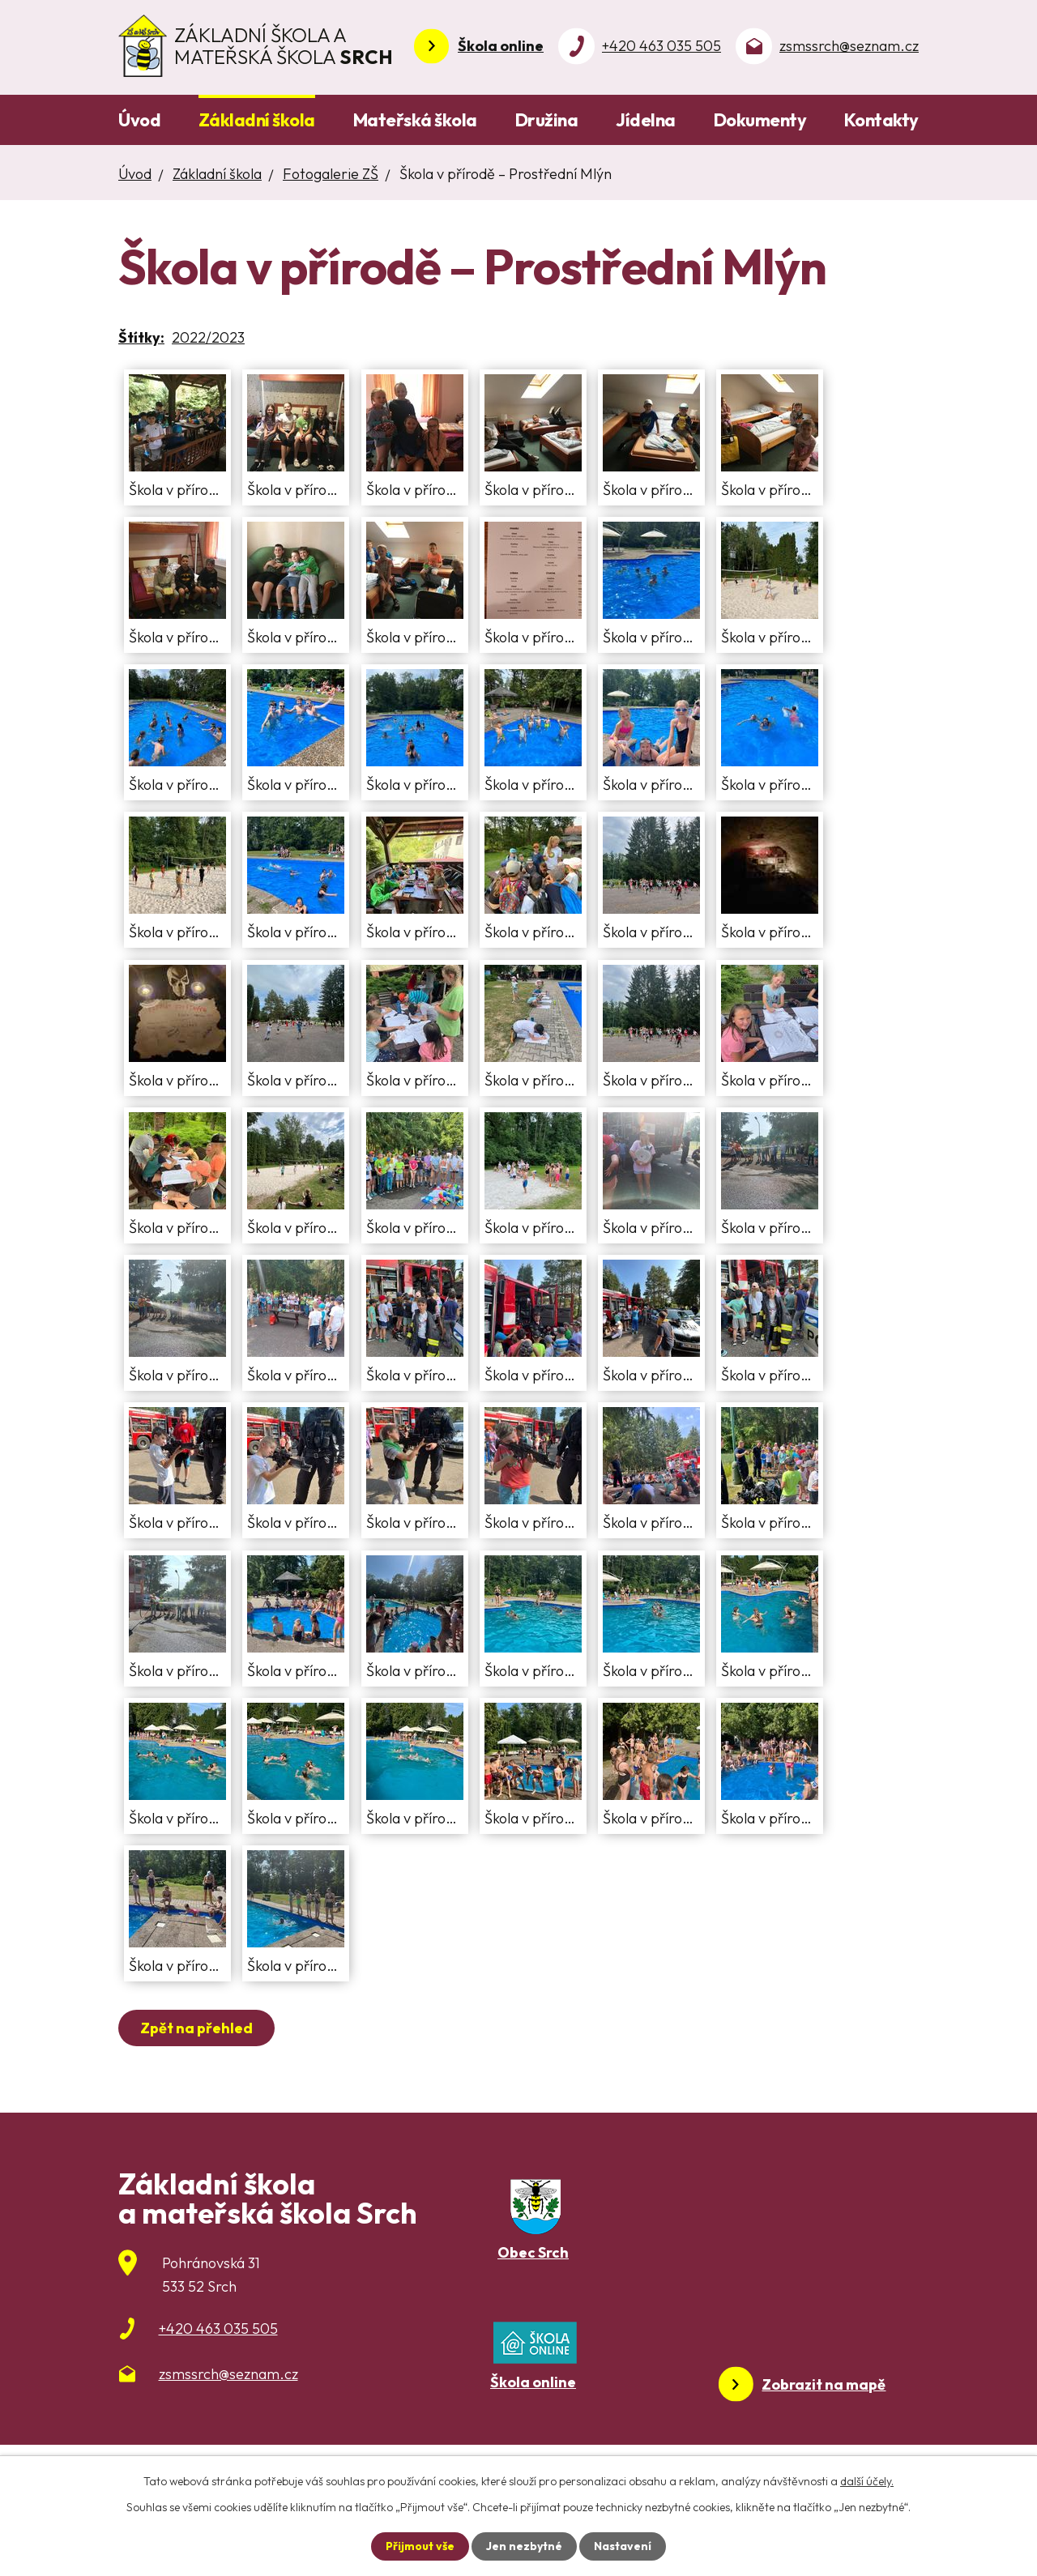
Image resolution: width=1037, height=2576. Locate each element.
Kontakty (881, 120)
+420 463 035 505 (661, 45)
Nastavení (622, 2546)
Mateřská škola (415, 120)
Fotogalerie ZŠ (330, 173)
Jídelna (646, 120)
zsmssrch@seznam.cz (849, 45)
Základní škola (256, 120)
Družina (546, 120)
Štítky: (141, 337)
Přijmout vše (420, 2546)
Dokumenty (760, 120)
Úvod (139, 120)
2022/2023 (208, 337)
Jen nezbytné (524, 2546)
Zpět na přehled (196, 2028)
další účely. (867, 2481)
